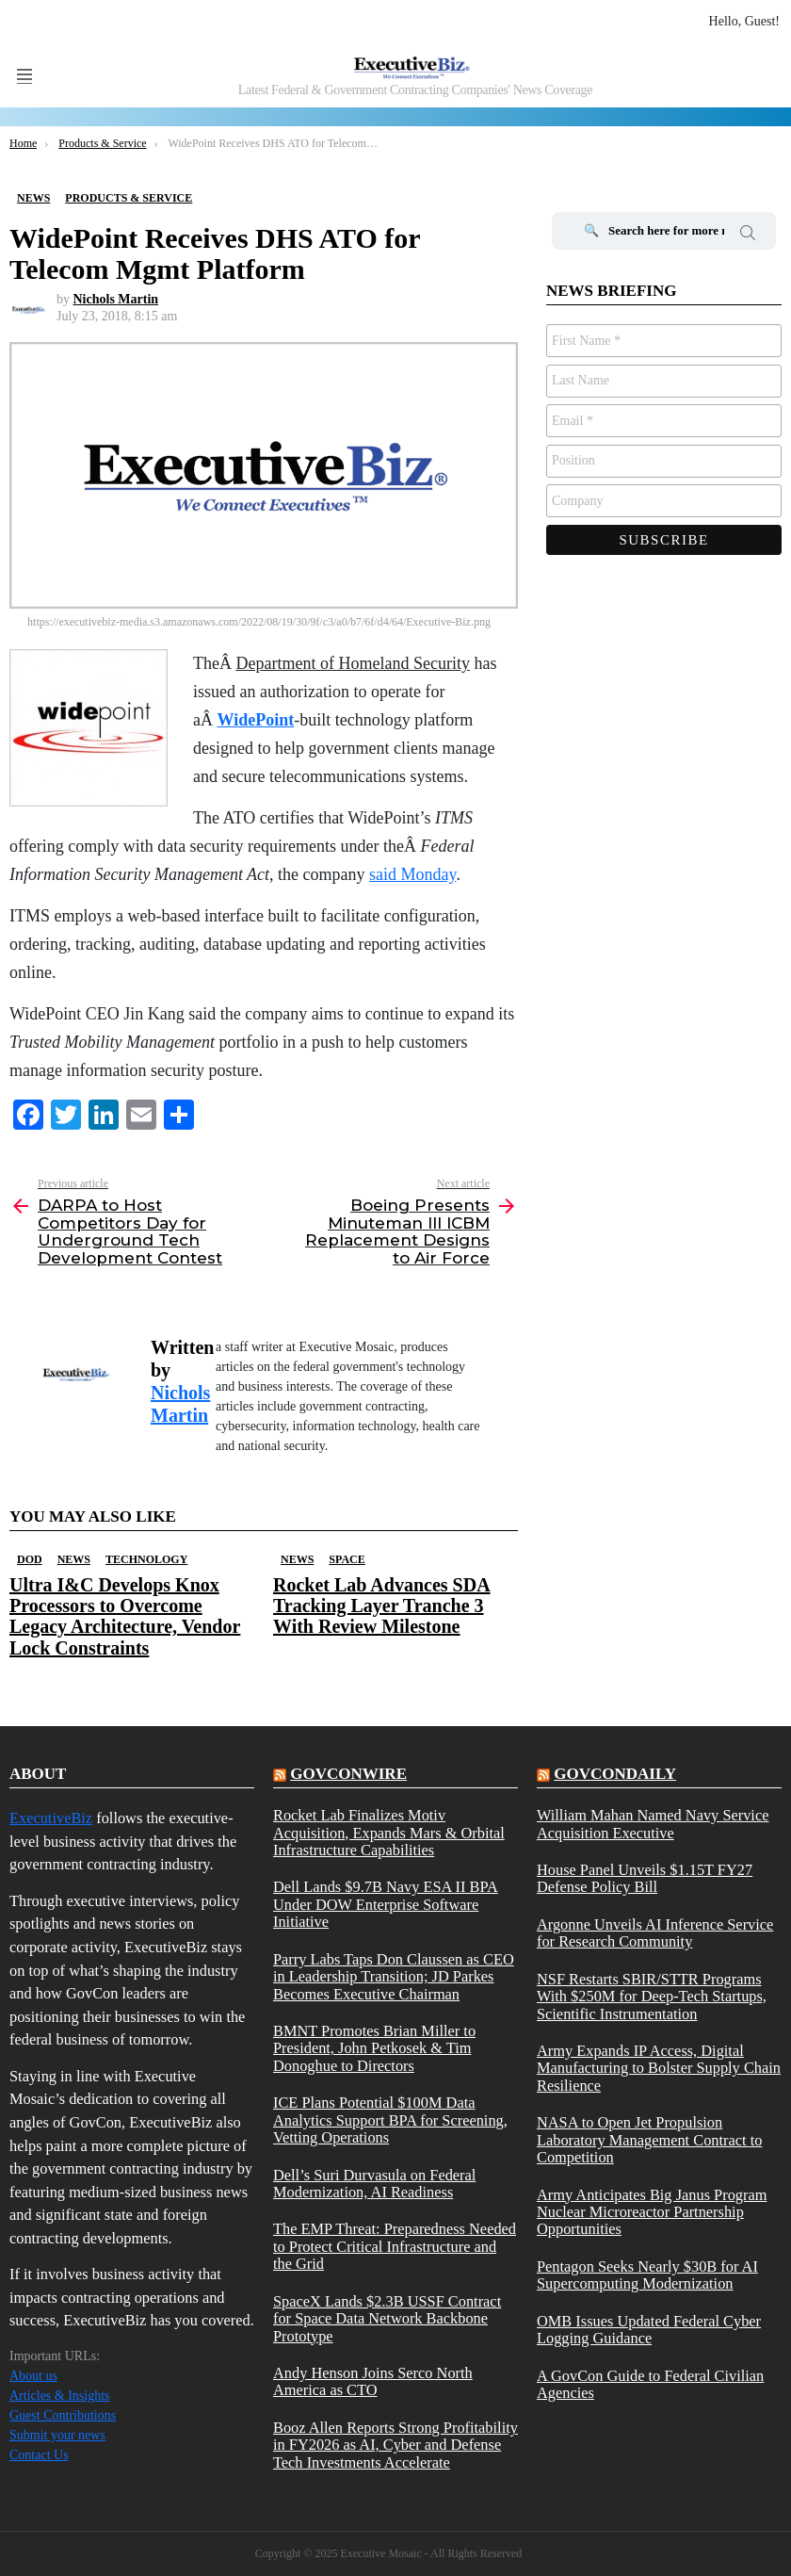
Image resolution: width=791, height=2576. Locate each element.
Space (346, 1559)
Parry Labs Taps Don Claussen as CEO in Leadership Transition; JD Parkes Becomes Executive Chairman (393, 1977)
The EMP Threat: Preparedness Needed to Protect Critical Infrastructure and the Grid (394, 2247)
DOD (29, 1559)
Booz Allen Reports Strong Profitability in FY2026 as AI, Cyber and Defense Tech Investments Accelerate (395, 2445)
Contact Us (39, 2455)
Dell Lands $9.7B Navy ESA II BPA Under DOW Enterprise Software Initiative (385, 1905)
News (73, 1559)
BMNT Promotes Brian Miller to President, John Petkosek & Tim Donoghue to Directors (374, 2049)
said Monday (412, 874)
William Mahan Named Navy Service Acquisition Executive (652, 1824)
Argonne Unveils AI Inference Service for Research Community (655, 1933)
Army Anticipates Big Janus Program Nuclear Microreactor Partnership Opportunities (652, 2213)
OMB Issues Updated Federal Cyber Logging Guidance (649, 2330)
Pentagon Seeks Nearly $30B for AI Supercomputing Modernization (647, 2275)
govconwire (348, 1774)
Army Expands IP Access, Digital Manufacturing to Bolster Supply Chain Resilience (659, 2069)
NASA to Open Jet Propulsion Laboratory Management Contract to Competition (649, 2140)
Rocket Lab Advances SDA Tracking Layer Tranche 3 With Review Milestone (382, 1605)
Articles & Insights (59, 2396)
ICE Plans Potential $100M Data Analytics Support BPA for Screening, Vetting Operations (390, 2120)
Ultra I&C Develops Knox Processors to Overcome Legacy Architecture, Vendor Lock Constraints (124, 1615)
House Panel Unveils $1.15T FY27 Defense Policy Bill (644, 1879)
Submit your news (57, 2435)
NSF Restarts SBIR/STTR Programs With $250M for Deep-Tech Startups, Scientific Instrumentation (652, 1997)
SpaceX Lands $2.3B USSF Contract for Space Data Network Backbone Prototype (387, 2319)
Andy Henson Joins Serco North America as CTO (373, 2382)
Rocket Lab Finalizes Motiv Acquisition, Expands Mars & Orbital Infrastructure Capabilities (389, 1833)
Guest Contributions (62, 2415)
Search (748, 235)
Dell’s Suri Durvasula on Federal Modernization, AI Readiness (374, 2184)
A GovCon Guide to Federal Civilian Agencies (650, 2385)
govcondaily (615, 1774)
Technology (146, 1559)
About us (33, 2376)
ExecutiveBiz (50, 1818)
